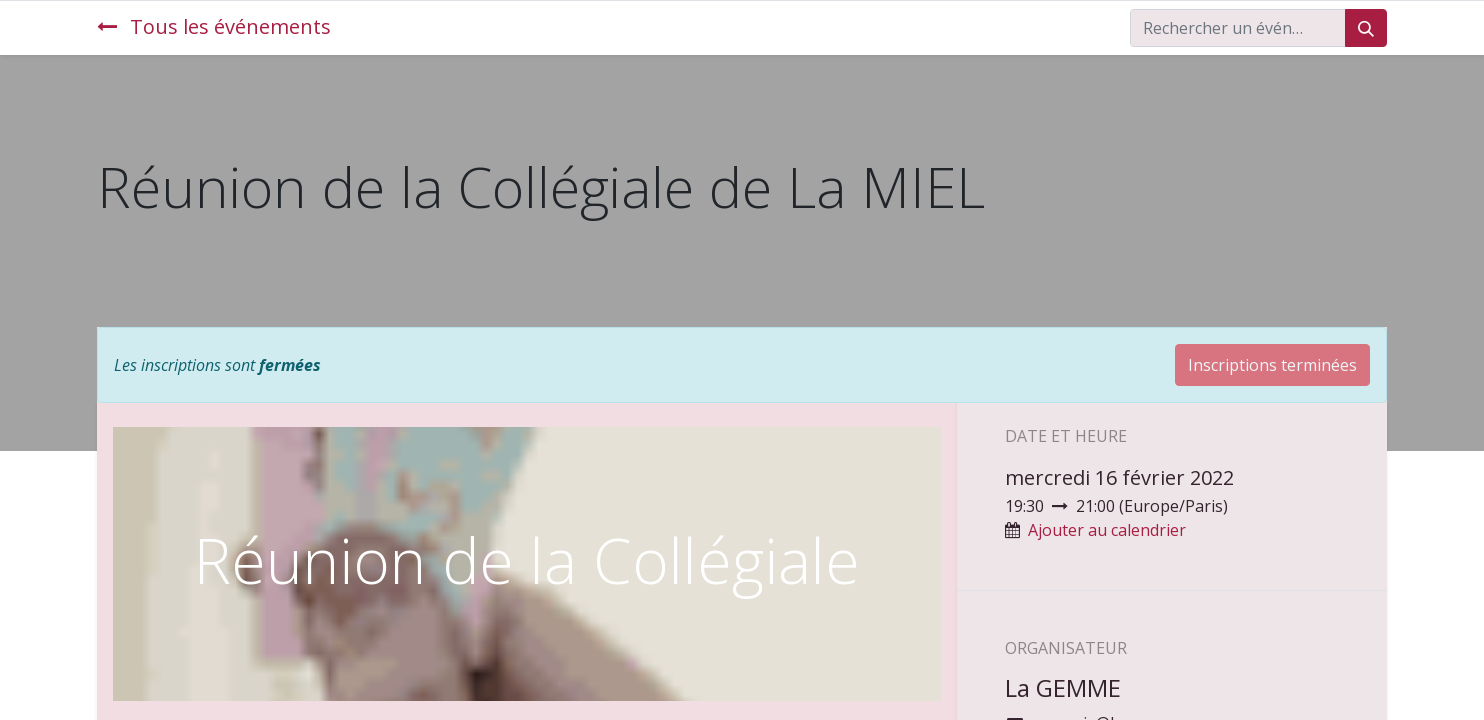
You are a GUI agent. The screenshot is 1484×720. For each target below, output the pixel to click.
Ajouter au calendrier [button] (1107, 530)
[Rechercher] (1366, 28)
